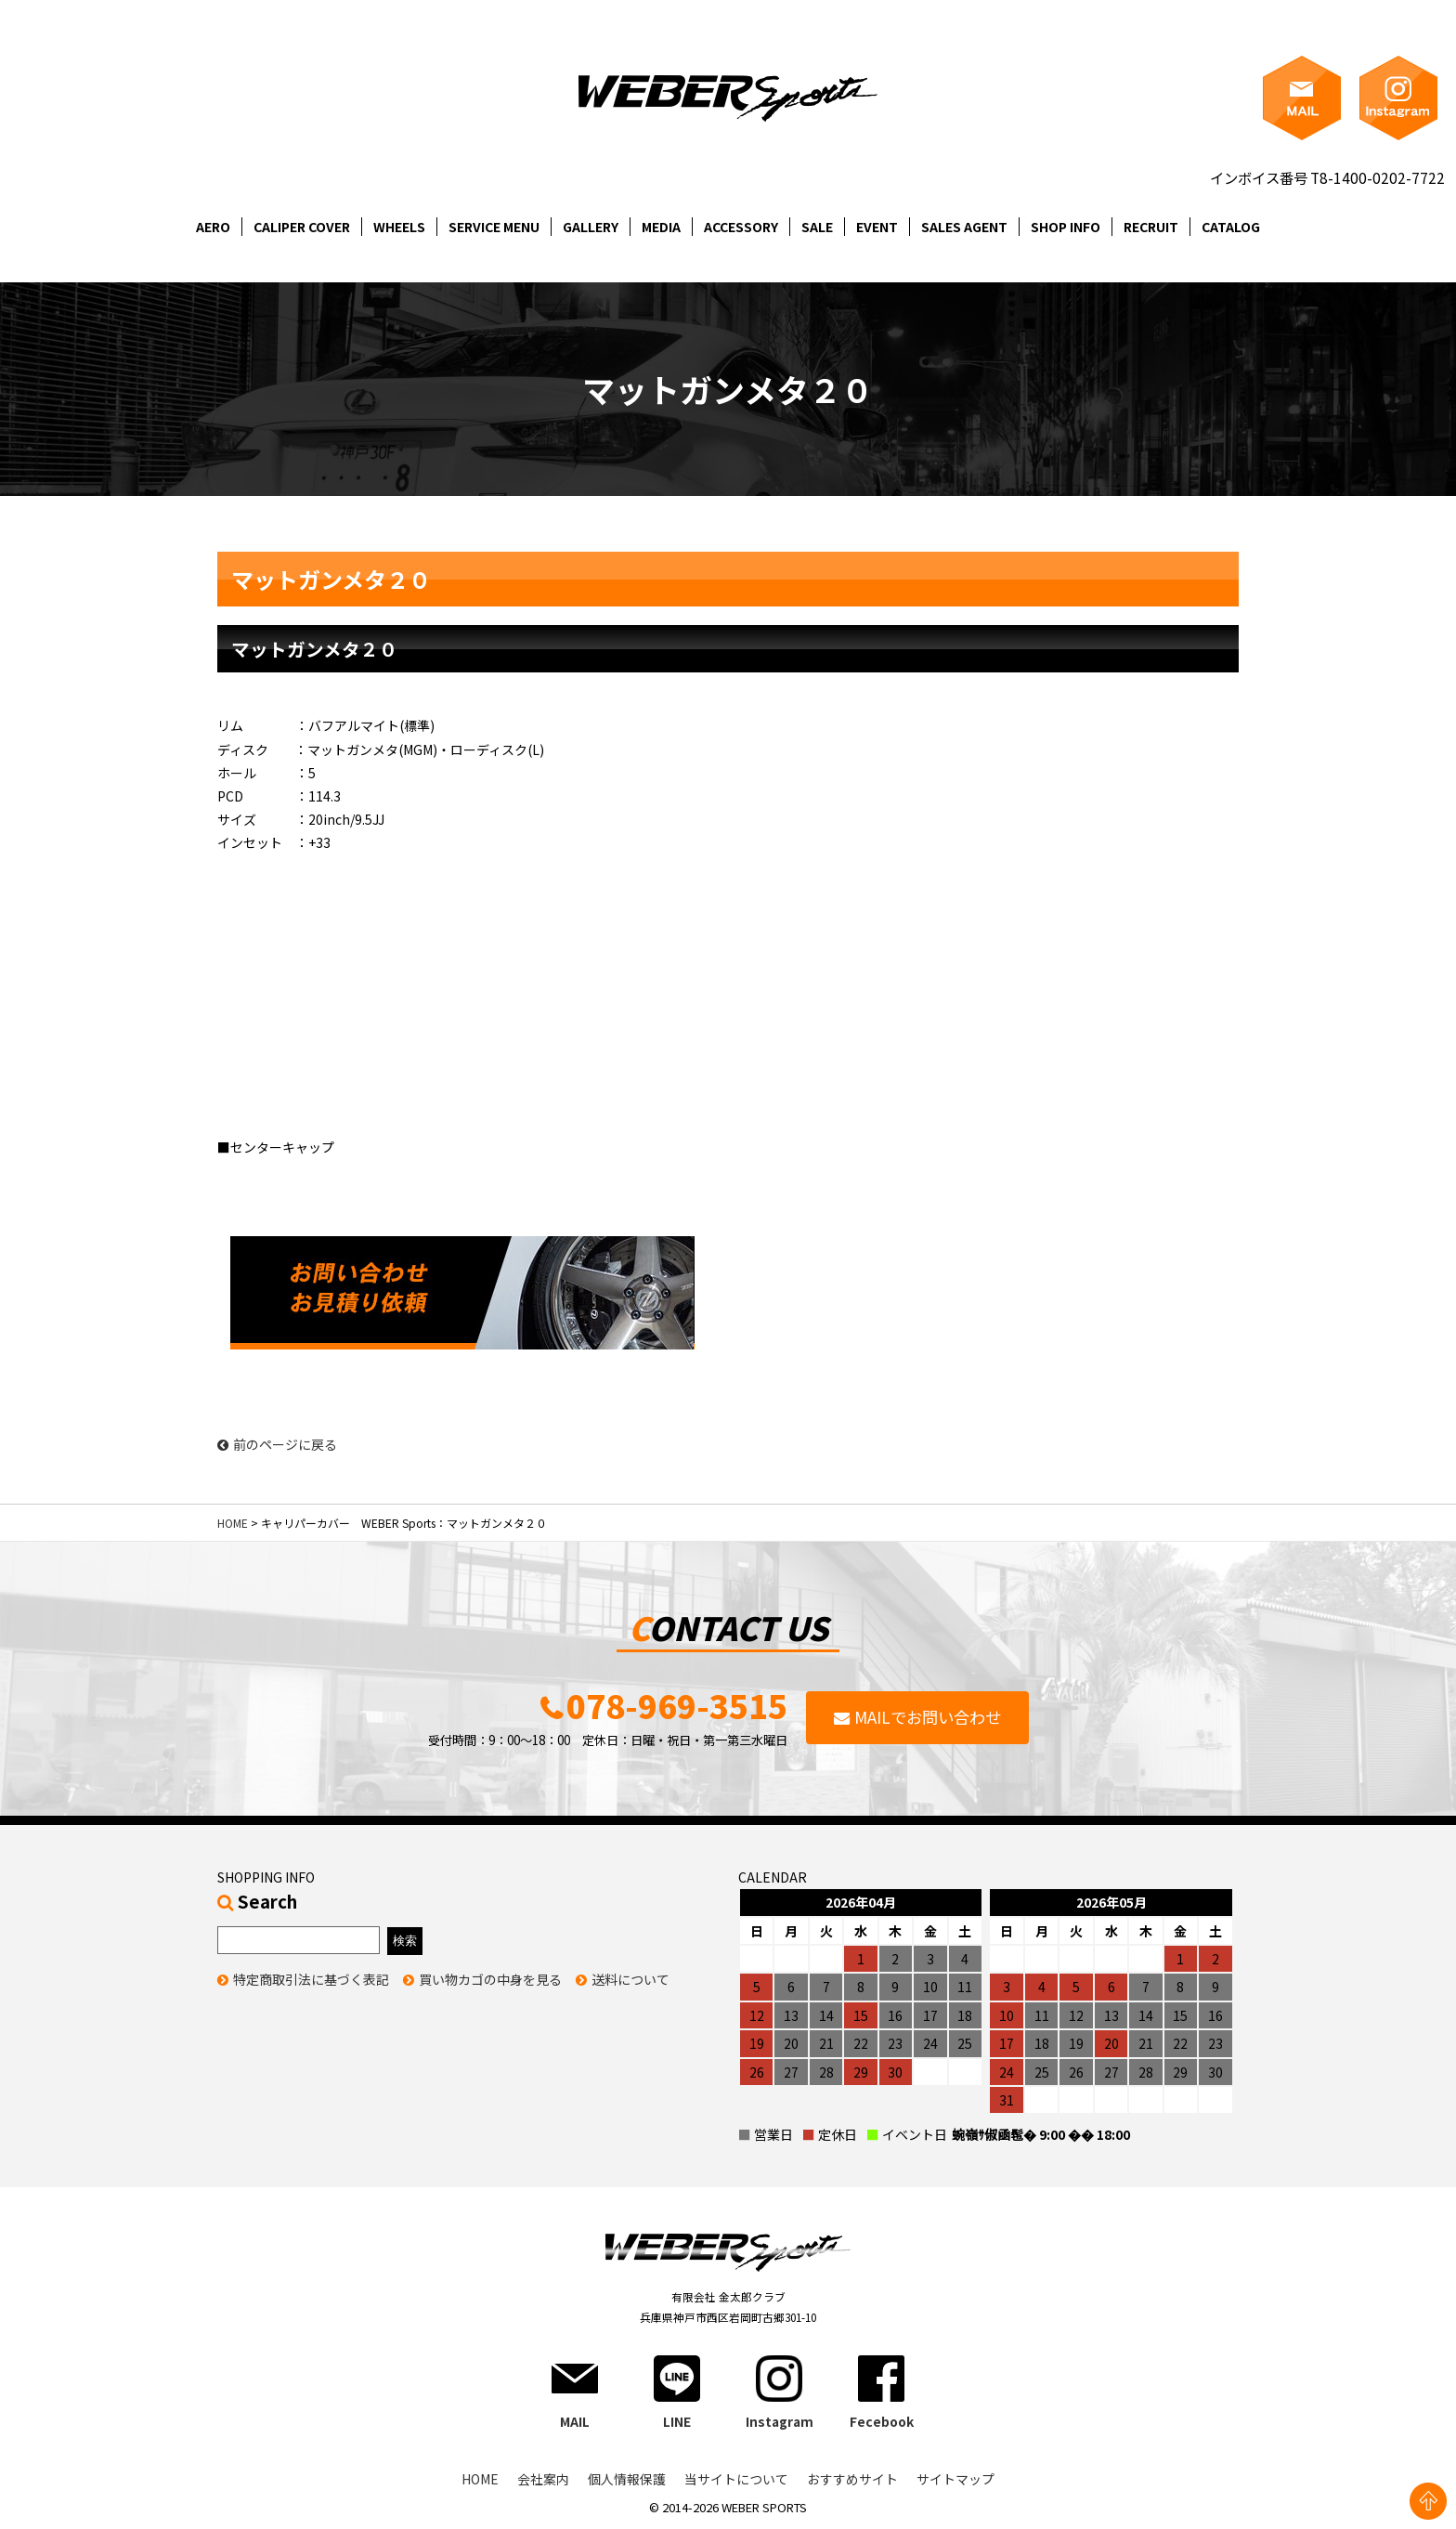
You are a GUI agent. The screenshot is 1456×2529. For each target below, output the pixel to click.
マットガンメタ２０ (314, 648)
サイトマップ (955, 2480)
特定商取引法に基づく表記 (311, 1981)
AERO (213, 226)
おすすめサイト (852, 2480)
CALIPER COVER (302, 226)
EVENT (877, 226)
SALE (817, 226)
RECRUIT (1151, 226)
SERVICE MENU (494, 226)
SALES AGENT (964, 226)
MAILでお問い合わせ (927, 1718)
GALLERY (590, 226)
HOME (232, 1523)
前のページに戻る (277, 1445)
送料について (631, 1981)
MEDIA (661, 226)
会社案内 (543, 2480)
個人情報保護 (627, 2480)
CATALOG (1231, 226)
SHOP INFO (1065, 226)
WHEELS (399, 226)
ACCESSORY (741, 226)
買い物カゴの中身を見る (490, 1981)
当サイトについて (736, 2480)
